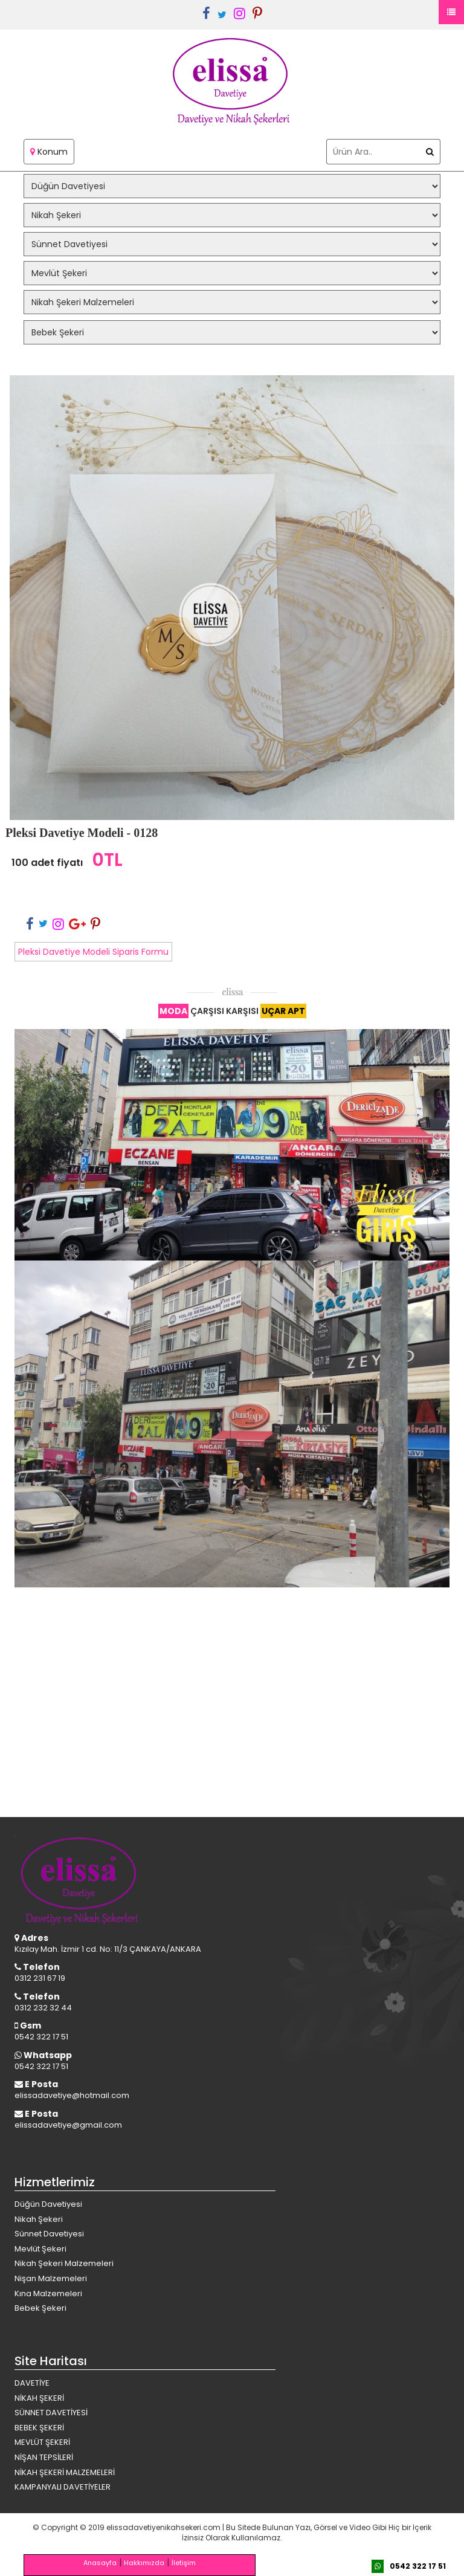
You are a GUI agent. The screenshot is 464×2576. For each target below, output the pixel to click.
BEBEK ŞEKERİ (39, 2427)
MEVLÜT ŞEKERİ (42, 2442)
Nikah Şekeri (38, 2219)
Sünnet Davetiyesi (49, 2233)
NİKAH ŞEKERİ (39, 2398)
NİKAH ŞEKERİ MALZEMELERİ (64, 2472)
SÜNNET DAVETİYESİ (51, 2412)
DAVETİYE (32, 2383)
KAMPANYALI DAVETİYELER (62, 2487)
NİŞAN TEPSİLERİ (43, 2457)
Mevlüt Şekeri (40, 2249)
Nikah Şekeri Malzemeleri (64, 2263)
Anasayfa (100, 2563)
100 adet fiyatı (47, 863)
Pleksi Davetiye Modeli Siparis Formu (93, 952)
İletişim (184, 2563)
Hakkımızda (144, 2563)
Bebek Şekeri (40, 2308)
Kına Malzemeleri (48, 2293)
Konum (49, 152)
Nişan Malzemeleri (50, 2278)
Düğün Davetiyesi (48, 2204)
